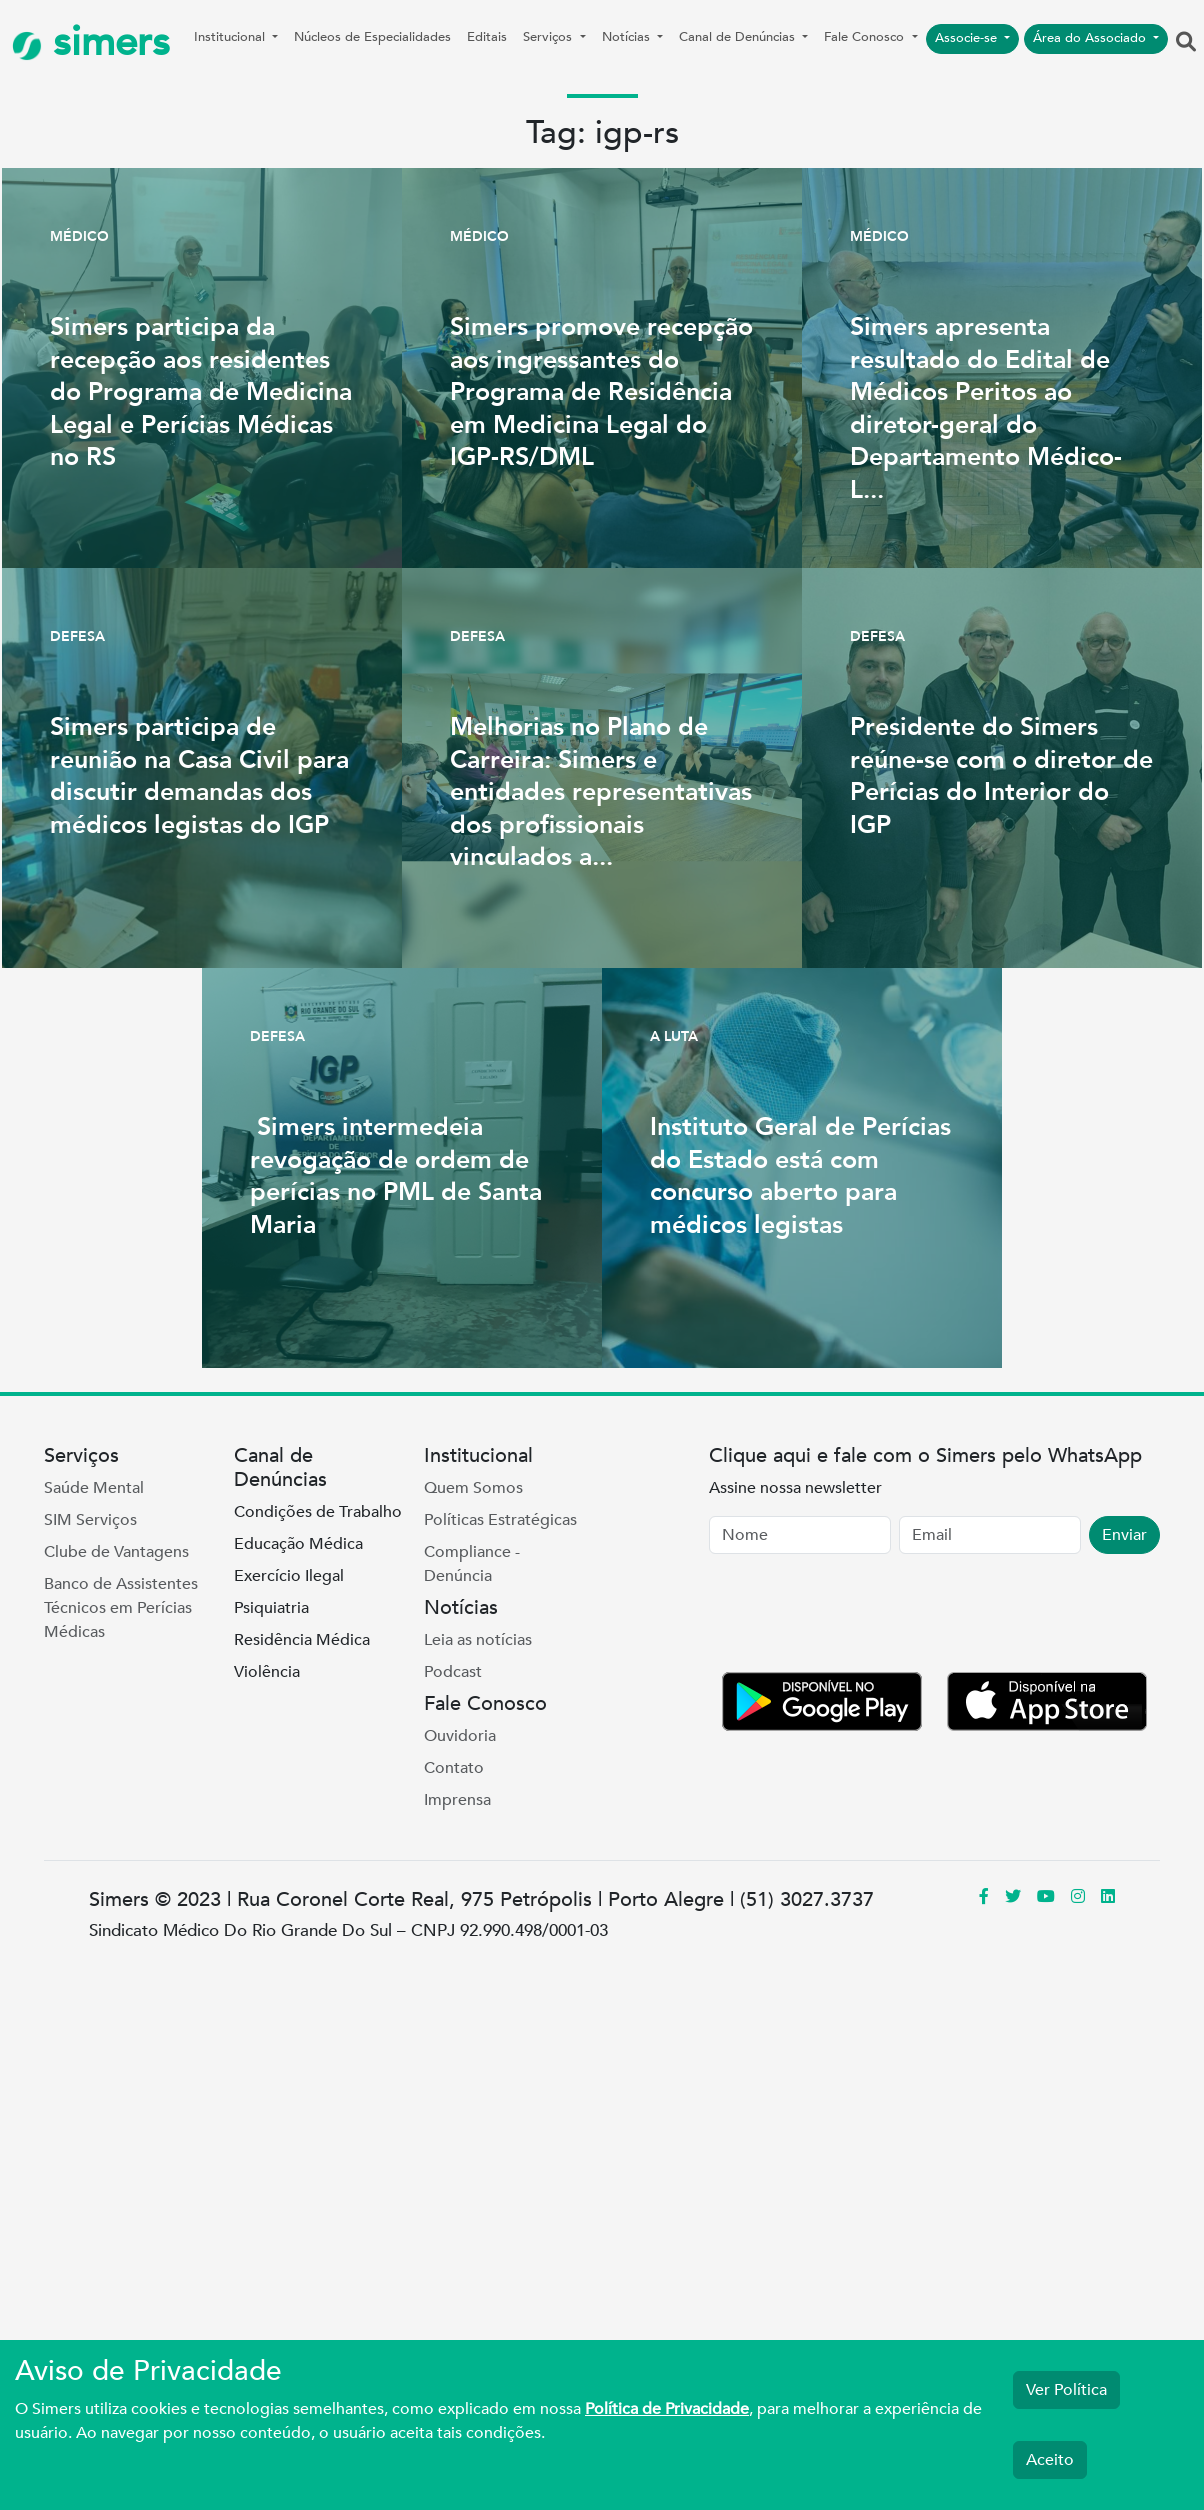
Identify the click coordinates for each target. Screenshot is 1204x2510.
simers (91, 42)
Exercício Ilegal (289, 1576)
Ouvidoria (460, 1736)
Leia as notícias (478, 1640)
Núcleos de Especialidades (372, 37)
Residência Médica (302, 1640)
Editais (487, 37)
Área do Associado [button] (1091, 38)
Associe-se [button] (968, 38)
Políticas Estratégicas (500, 1520)
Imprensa (457, 1800)
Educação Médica (298, 1544)
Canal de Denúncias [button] (739, 37)
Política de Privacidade (667, 2409)
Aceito (1050, 2460)
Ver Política (1066, 2390)
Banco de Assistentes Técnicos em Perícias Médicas (121, 1608)
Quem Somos (473, 1488)
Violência (267, 1672)
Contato (454, 1768)
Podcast (453, 1672)
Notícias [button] (628, 37)
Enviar (1124, 1535)
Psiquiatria (271, 1608)
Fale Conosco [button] (866, 37)
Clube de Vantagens (116, 1552)
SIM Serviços (90, 1520)
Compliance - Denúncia (472, 1564)
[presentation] (861, 1617)
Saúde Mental (94, 1488)
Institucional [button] (231, 37)
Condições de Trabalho (318, 1512)
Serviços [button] (549, 37)
